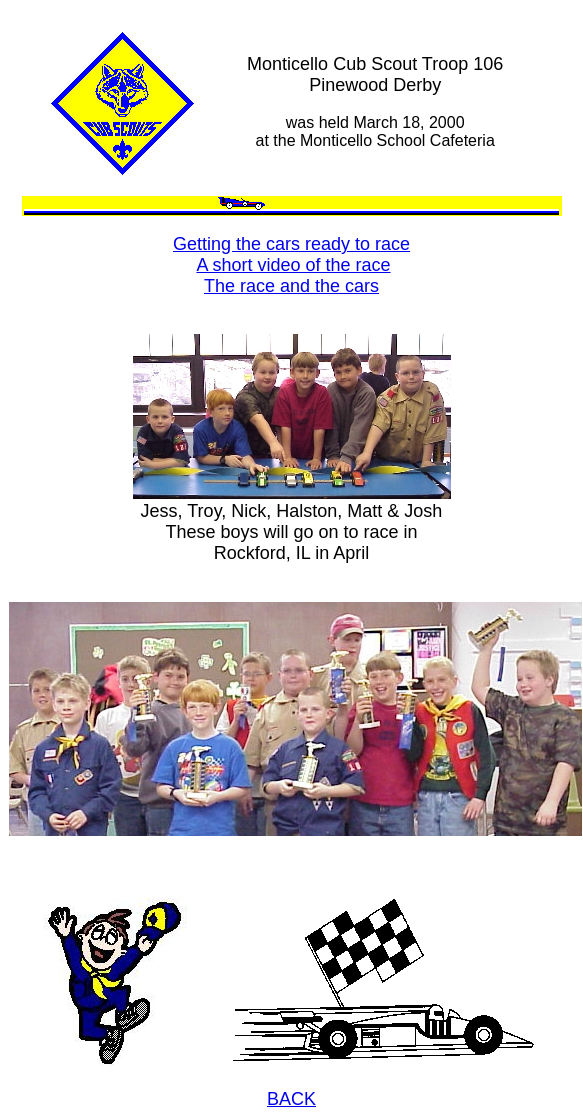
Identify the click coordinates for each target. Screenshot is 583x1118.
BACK (291, 1099)
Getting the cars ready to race (291, 244)
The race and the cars (291, 286)
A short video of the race (293, 265)
